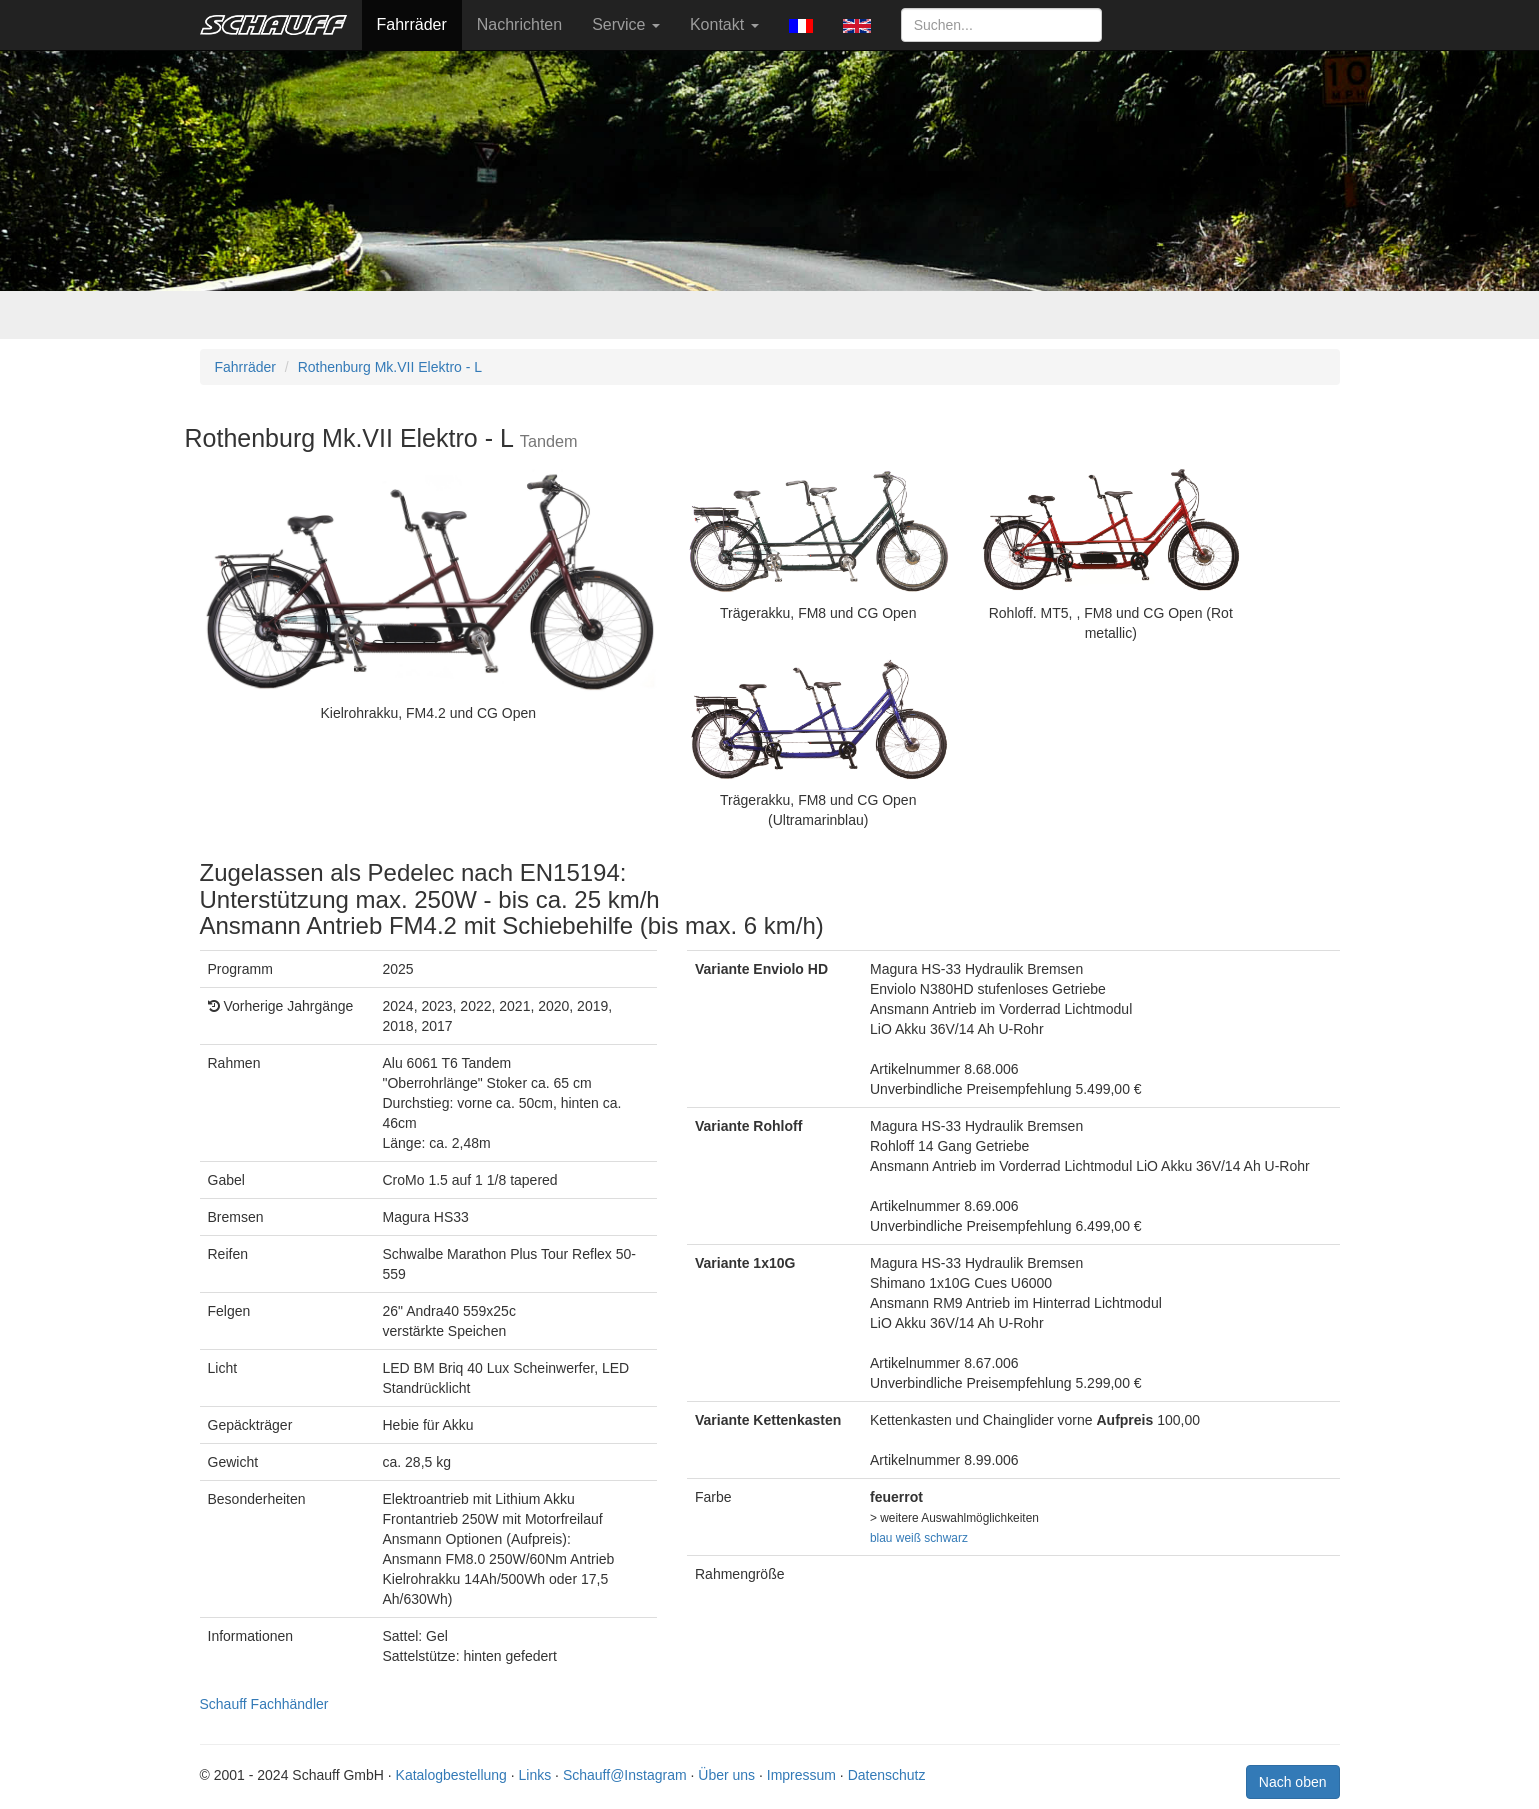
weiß (908, 1538)
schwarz (946, 1538)
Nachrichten (519, 24)
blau (881, 1538)
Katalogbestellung (451, 1775)
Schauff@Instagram (625, 1775)
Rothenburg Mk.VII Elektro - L (390, 367)
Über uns (726, 1775)
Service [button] (626, 24)
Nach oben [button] (1293, 1782)
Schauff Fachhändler (264, 1704)
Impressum (801, 1775)
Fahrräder (412, 24)
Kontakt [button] (724, 24)
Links (535, 1775)
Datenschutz (887, 1775)
